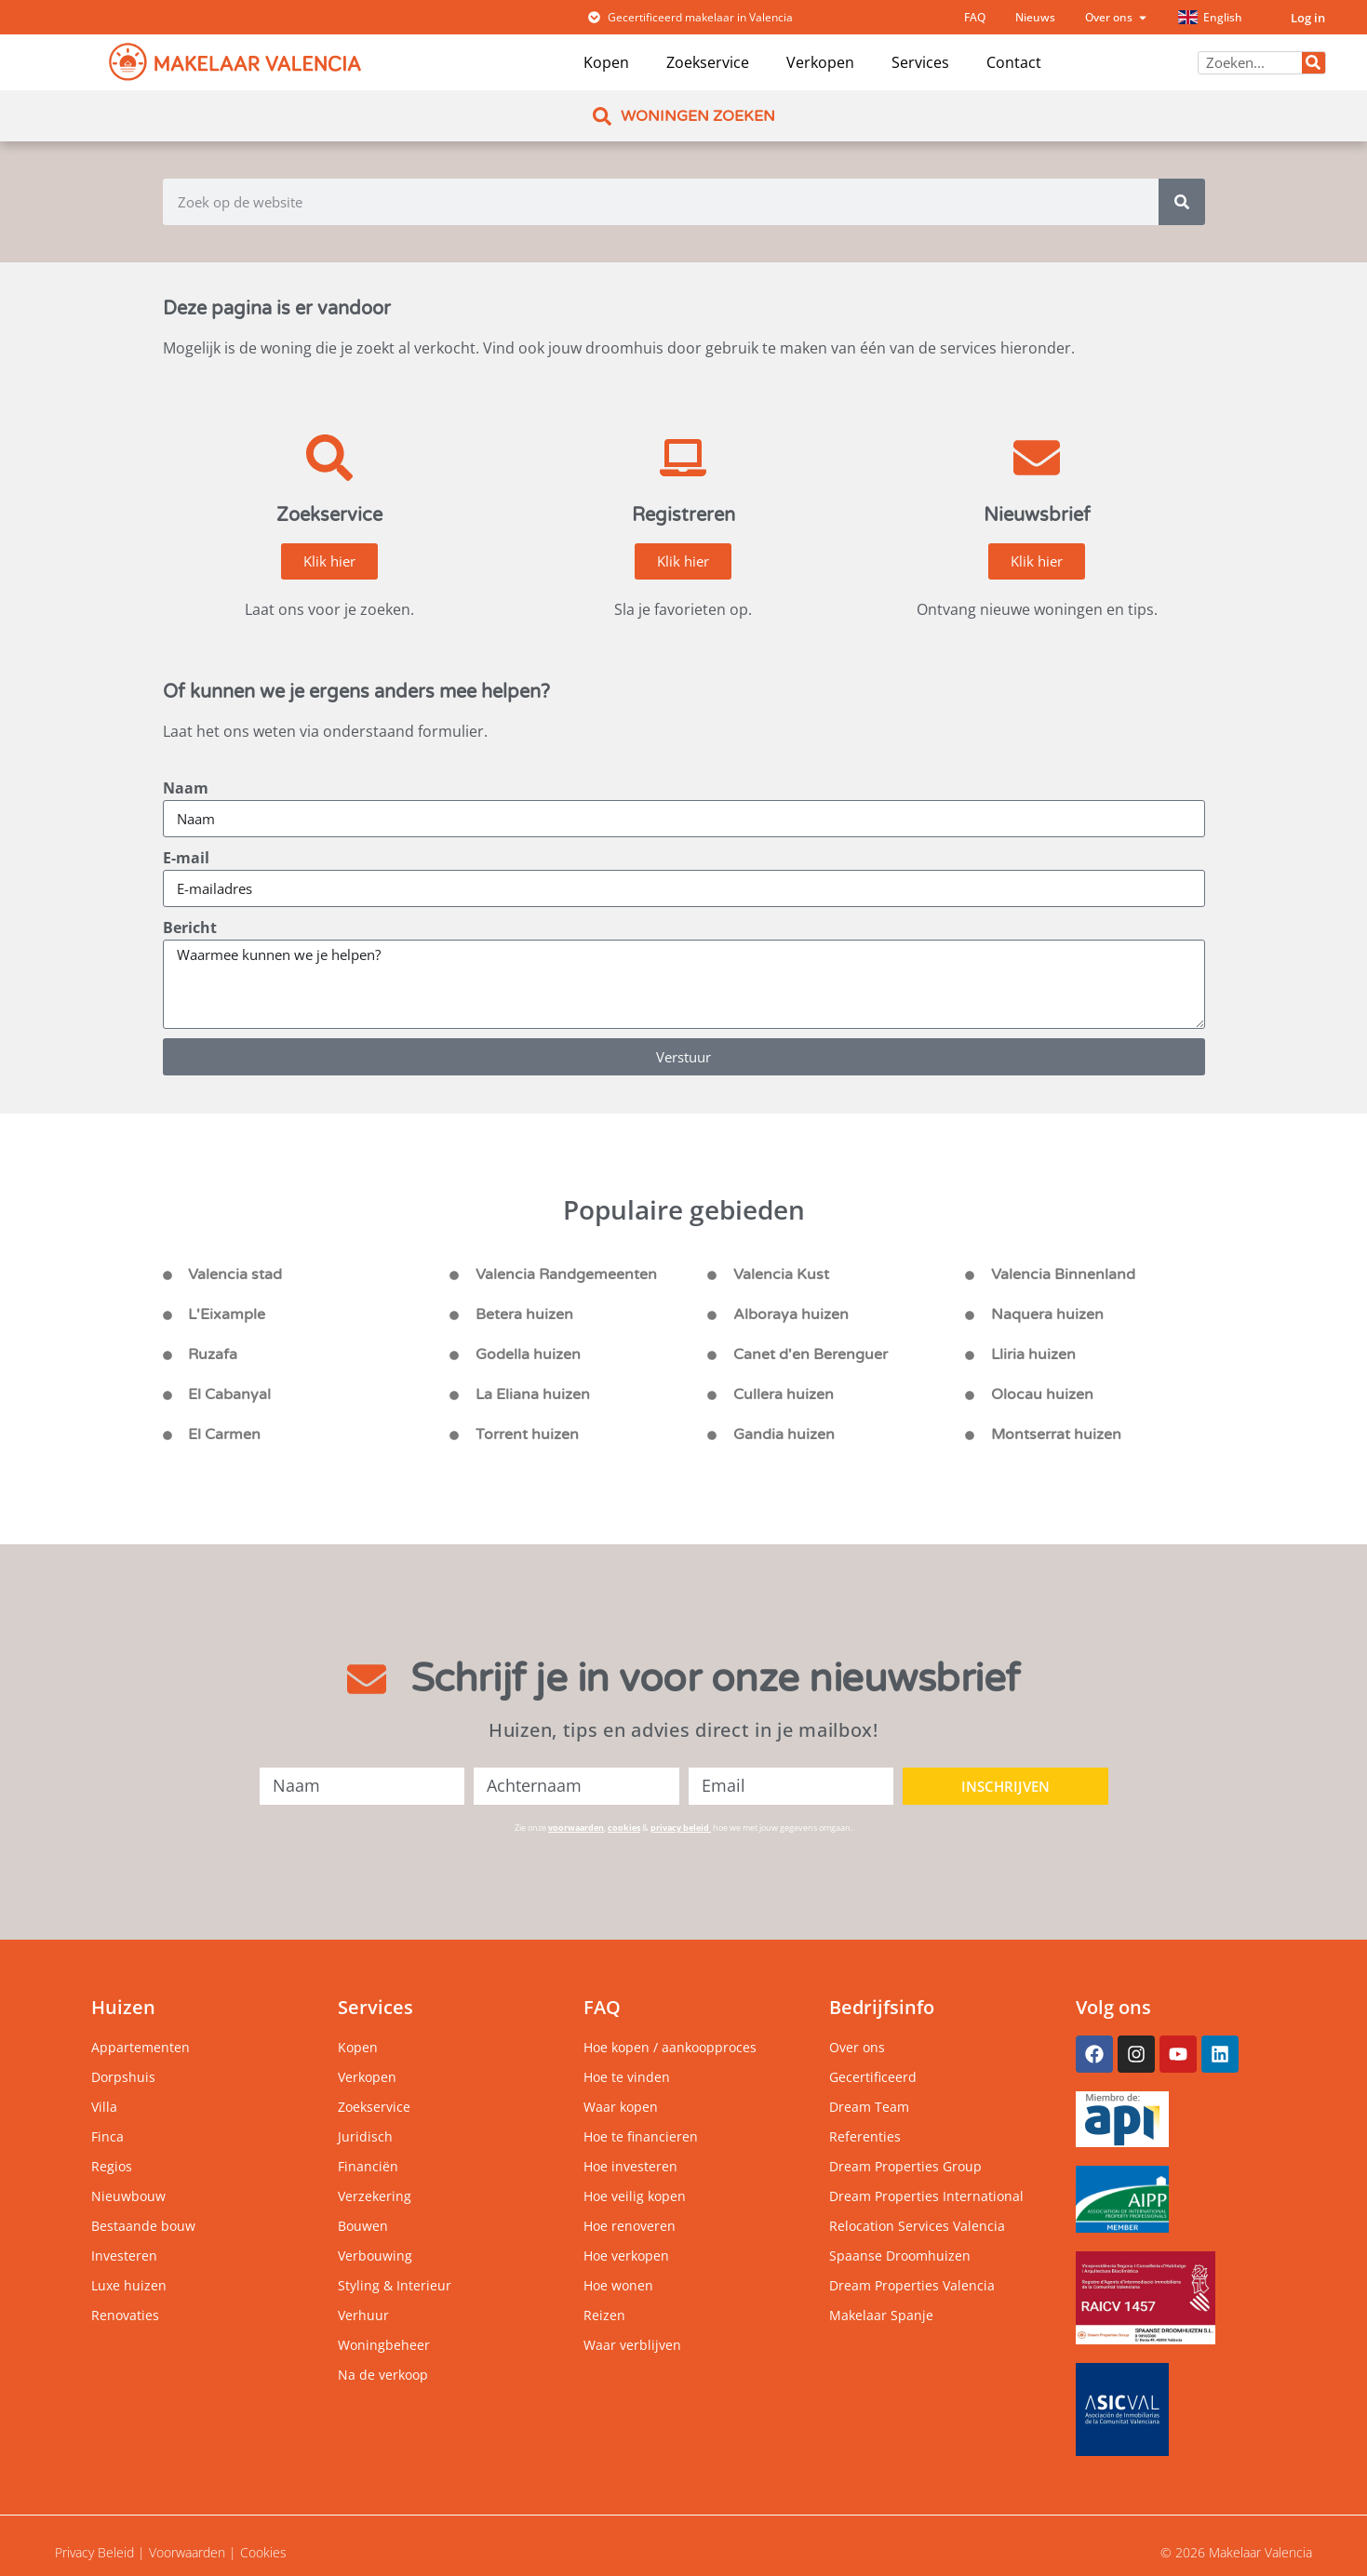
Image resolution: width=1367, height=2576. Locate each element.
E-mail (186, 858)
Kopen (606, 62)
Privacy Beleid (94, 2552)
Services (920, 62)
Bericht (190, 927)
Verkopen (820, 62)
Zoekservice (707, 62)
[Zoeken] (1313, 62)
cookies (624, 1828)
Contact (1013, 62)
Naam (185, 788)
